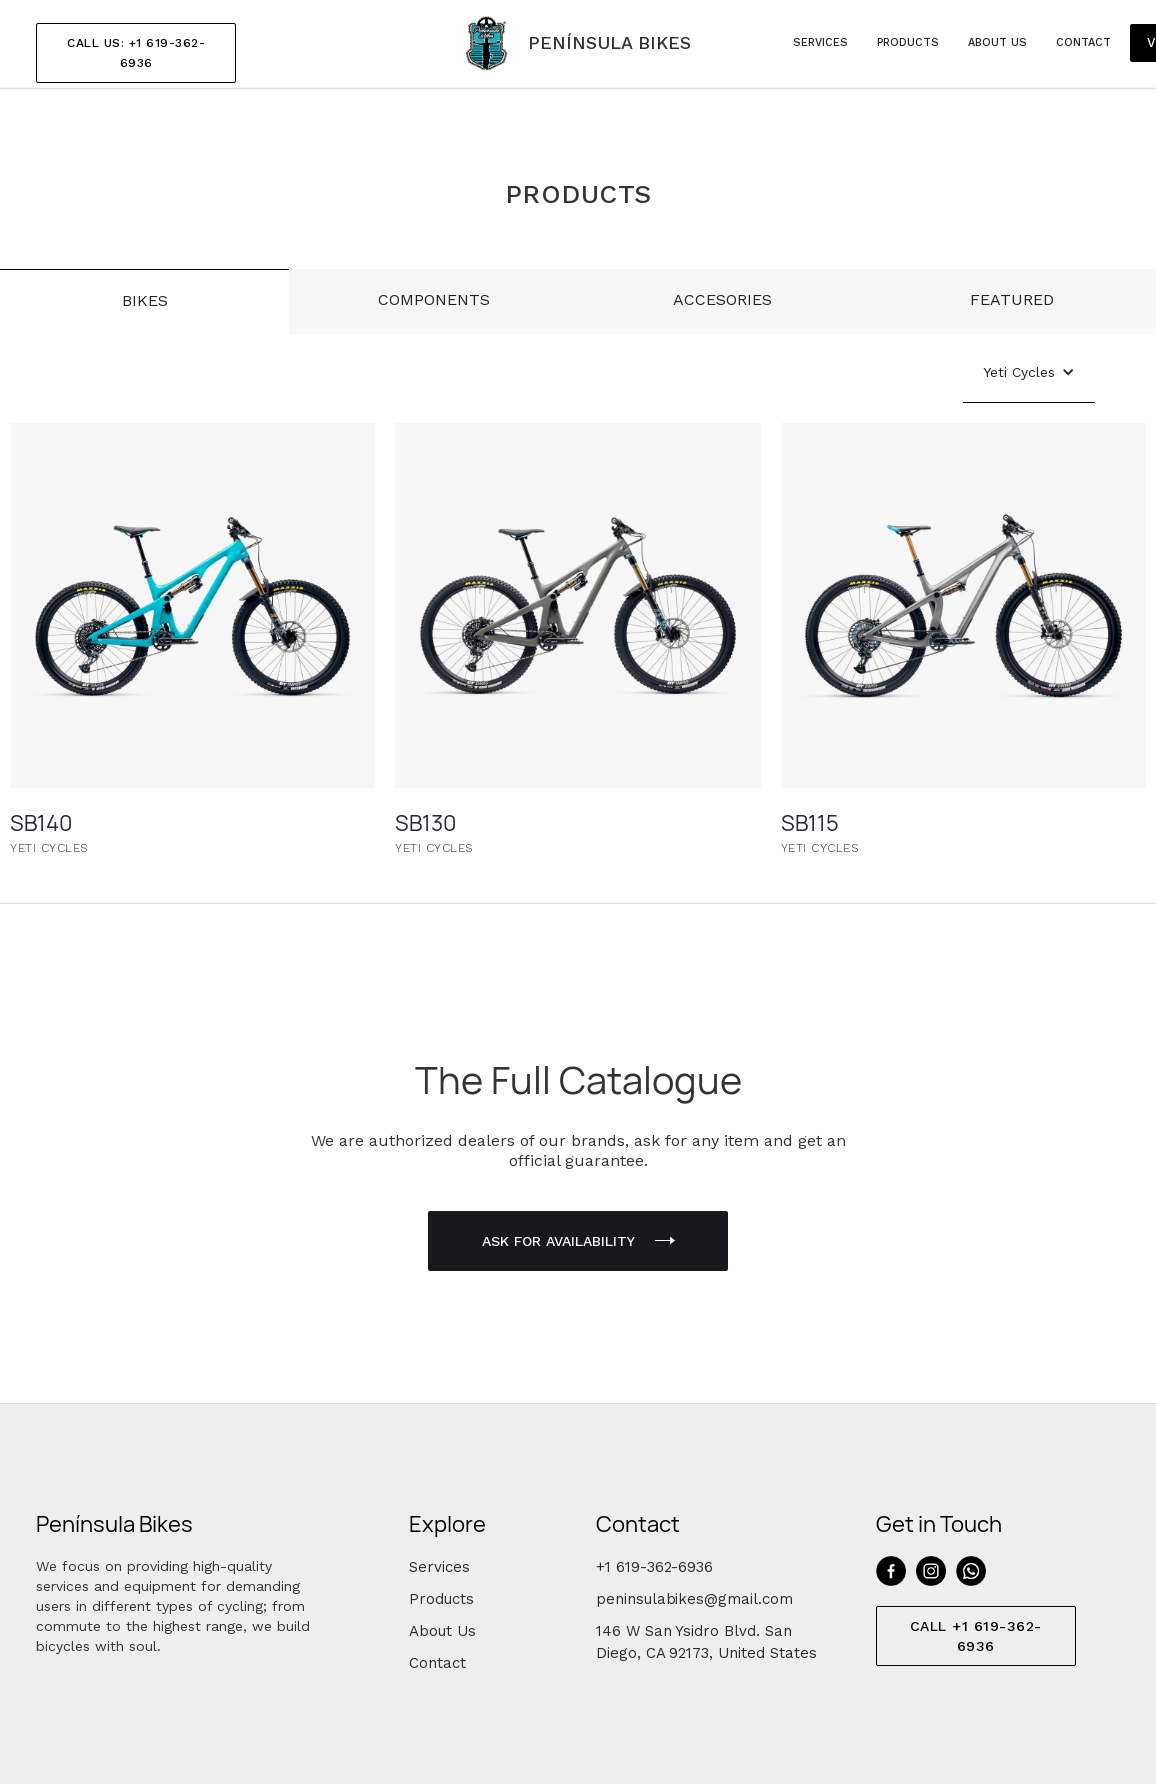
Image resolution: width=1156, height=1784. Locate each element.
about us (997, 42)
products (908, 42)
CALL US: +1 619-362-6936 (136, 53)
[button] (1029, 372)
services (820, 42)
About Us (442, 1631)
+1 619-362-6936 (654, 1567)
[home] (578, 43)
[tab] (144, 301)
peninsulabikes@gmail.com (694, 1599)
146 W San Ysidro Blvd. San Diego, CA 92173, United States (706, 1642)
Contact (1083, 42)
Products (441, 1599)
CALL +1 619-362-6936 (976, 1636)
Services (439, 1567)
